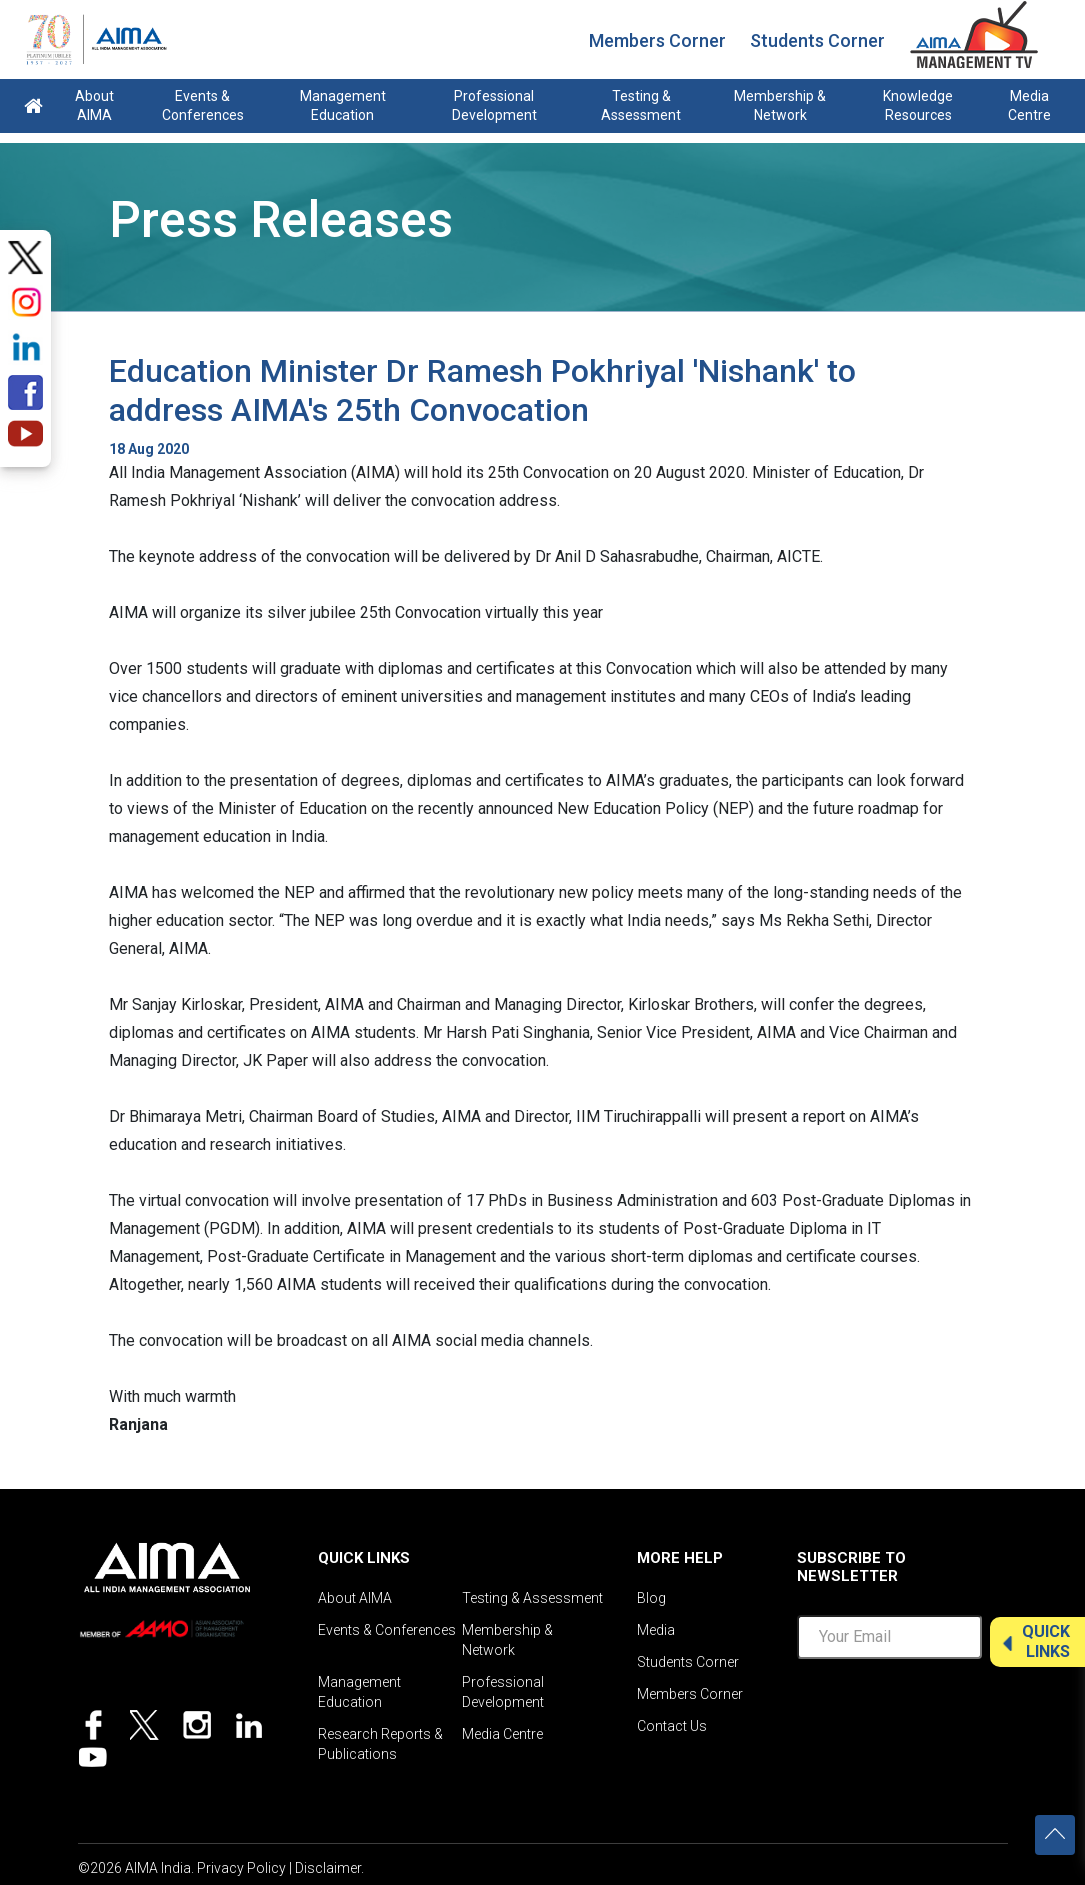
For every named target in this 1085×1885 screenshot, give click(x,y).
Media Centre (1029, 105)
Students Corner (817, 40)
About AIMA (94, 105)
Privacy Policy (241, 1868)
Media (656, 1630)
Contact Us (672, 1726)
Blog (651, 1598)
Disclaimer (328, 1868)
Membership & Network (780, 105)
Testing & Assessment (641, 105)
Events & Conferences (203, 105)
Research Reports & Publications (380, 1744)
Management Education (343, 105)
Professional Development (494, 105)
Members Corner (657, 40)
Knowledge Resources (918, 105)
